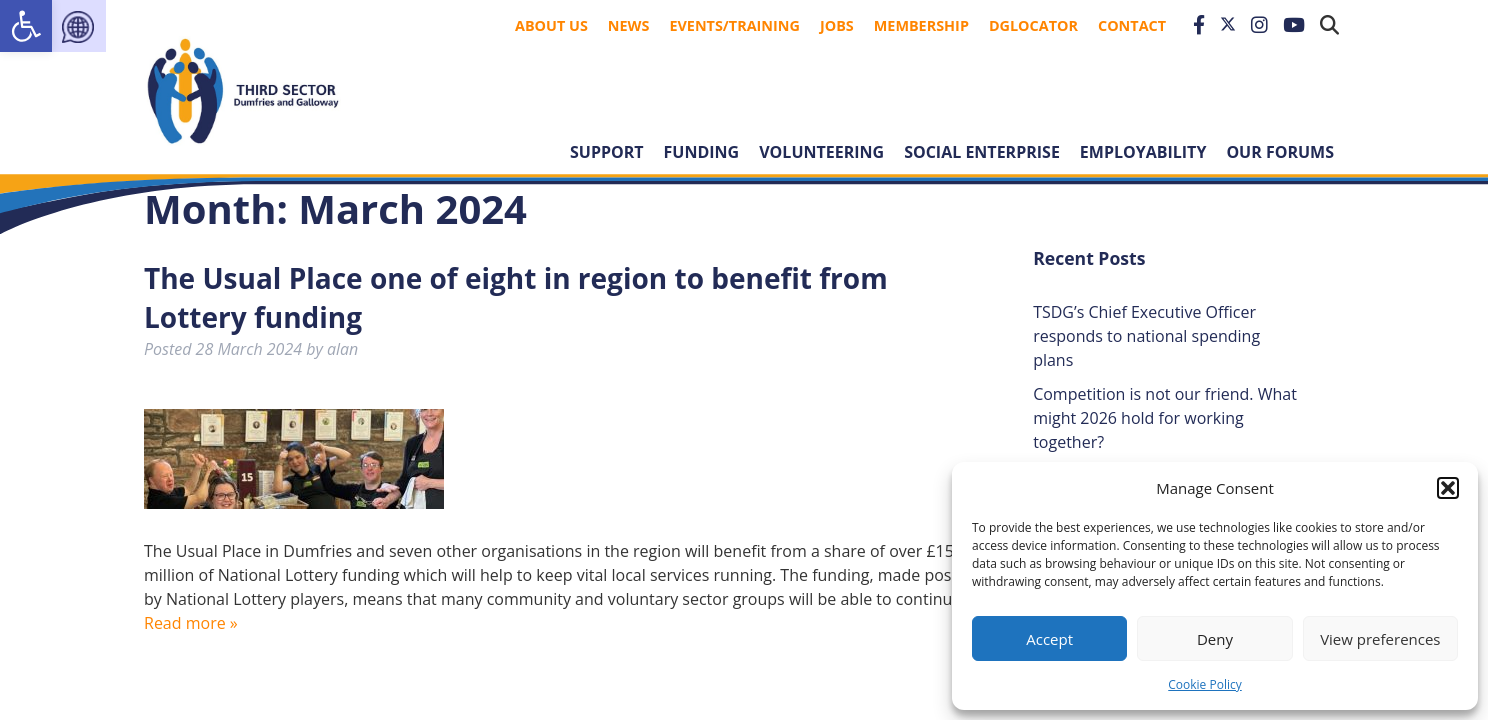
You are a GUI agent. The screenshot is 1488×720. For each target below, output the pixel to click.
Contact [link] (1132, 25)
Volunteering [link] (821, 152)
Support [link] (607, 152)
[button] (1448, 488)
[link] (26, 26)
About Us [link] (551, 25)
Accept (1049, 639)
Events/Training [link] (734, 25)
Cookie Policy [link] (1204, 684)
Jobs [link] (837, 25)
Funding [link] (702, 152)
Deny (1215, 639)
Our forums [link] (1280, 152)
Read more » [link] (191, 623)
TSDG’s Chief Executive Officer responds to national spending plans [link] (1146, 336)
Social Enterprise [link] (982, 152)
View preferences (1380, 639)
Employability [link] (1143, 152)
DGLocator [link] (1033, 25)
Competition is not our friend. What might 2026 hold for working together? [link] (1165, 418)
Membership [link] (921, 25)
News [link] (629, 25)
